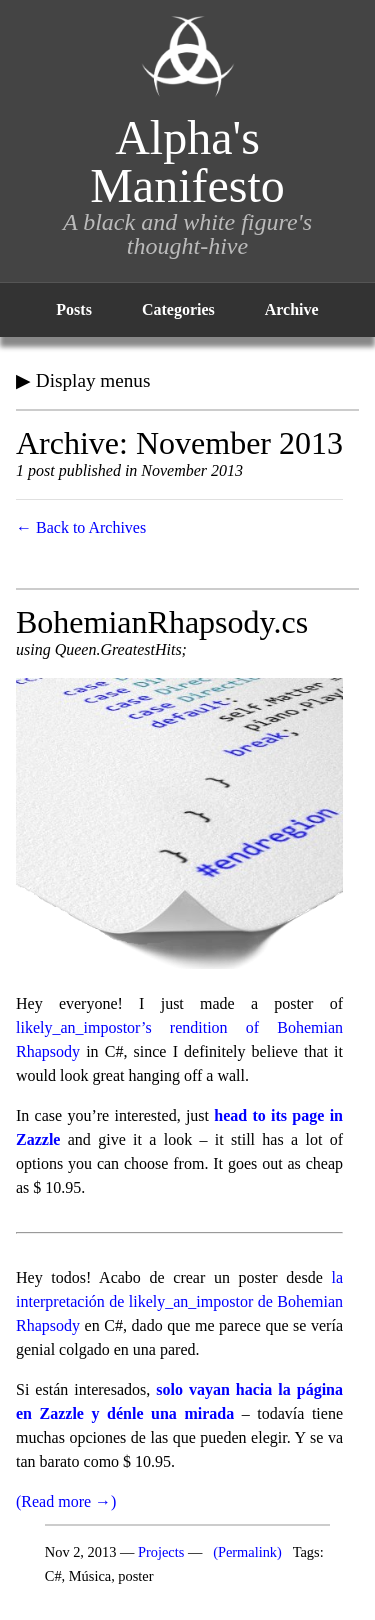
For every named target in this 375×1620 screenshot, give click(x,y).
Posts (74, 309)
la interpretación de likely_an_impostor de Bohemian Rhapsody (179, 1301)
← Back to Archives (81, 527)
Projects (161, 1552)
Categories (178, 309)
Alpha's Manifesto (187, 161)
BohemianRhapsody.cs (162, 622)
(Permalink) (247, 1552)
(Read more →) (66, 1501)
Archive (292, 309)
